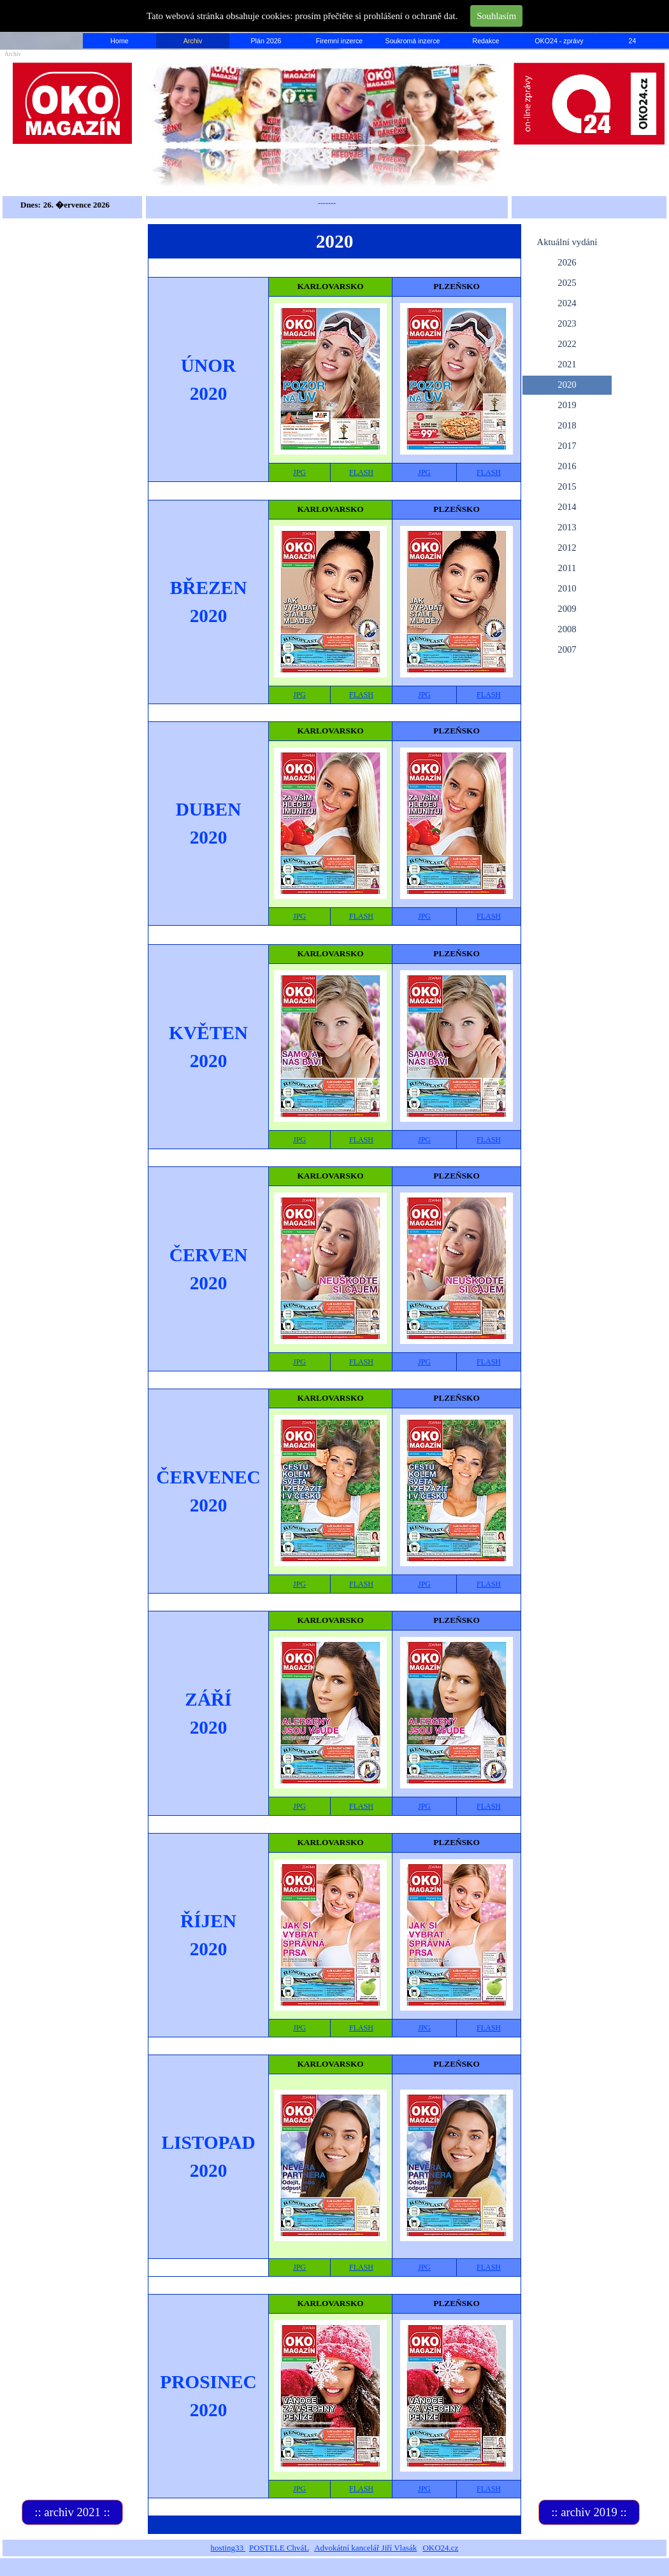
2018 (567, 425)
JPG (299, 472)
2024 (567, 303)
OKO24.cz (440, 2547)
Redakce (485, 41)
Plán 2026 (266, 41)
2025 (567, 283)
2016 (567, 466)
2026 (567, 262)
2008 (567, 629)
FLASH (361, 472)
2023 (567, 323)
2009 (567, 609)
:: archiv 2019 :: (589, 2512)
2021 (567, 364)
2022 (567, 344)
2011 (567, 568)
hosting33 (228, 2547)
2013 (567, 527)
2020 (567, 384)
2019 (567, 405)
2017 (567, 446)
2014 (567, 507)
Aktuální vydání (567, 242)
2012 (567, 547)
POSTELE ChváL (279, 2547)
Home (119, 41)
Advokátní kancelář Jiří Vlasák (365, 2547)
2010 (567, 588)
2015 (567, 486)
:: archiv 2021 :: (72, 2512)
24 (633, 41)
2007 (567, 649)
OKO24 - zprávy (559, 41)
